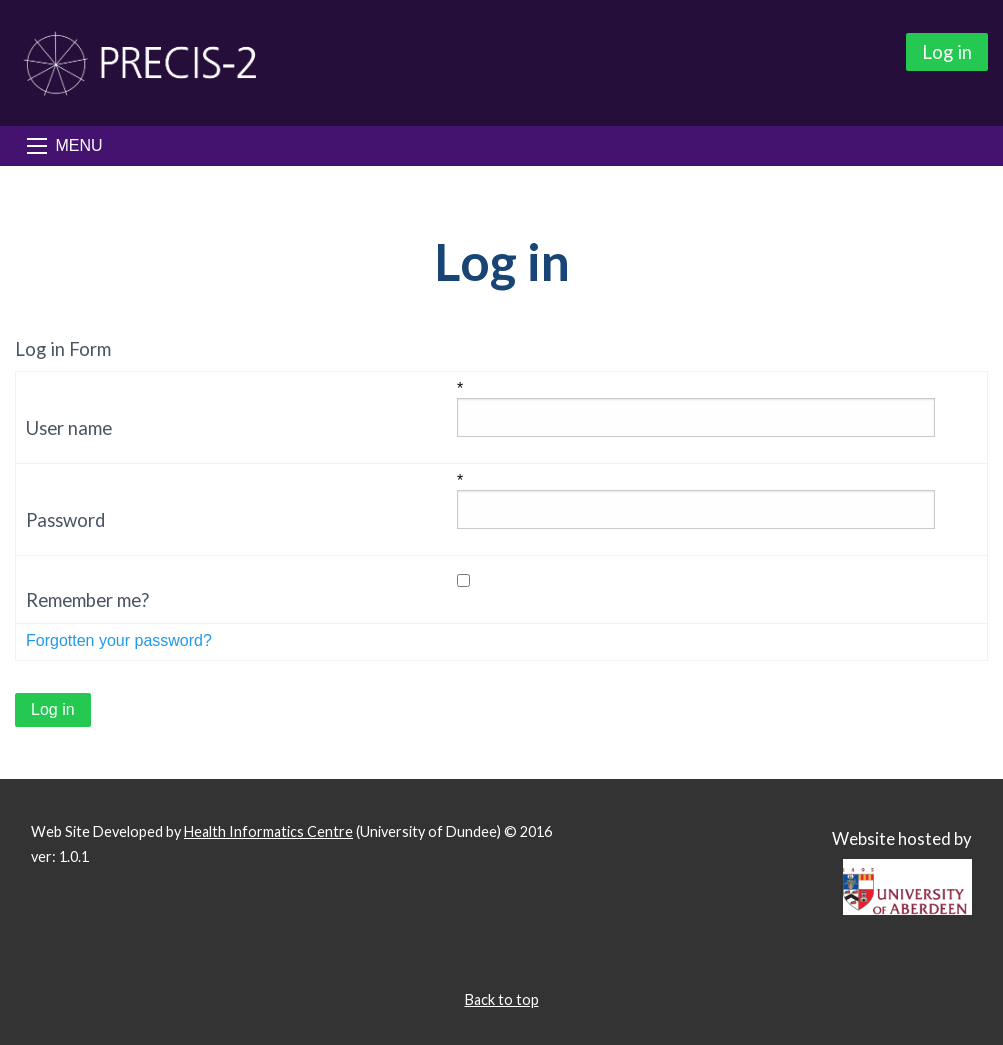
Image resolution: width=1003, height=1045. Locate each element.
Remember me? (87, 600)
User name (69, 428)
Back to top (502, 999)
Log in (947, 52)
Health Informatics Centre (268, 831)
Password (65, 520)
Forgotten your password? (119, 640)
